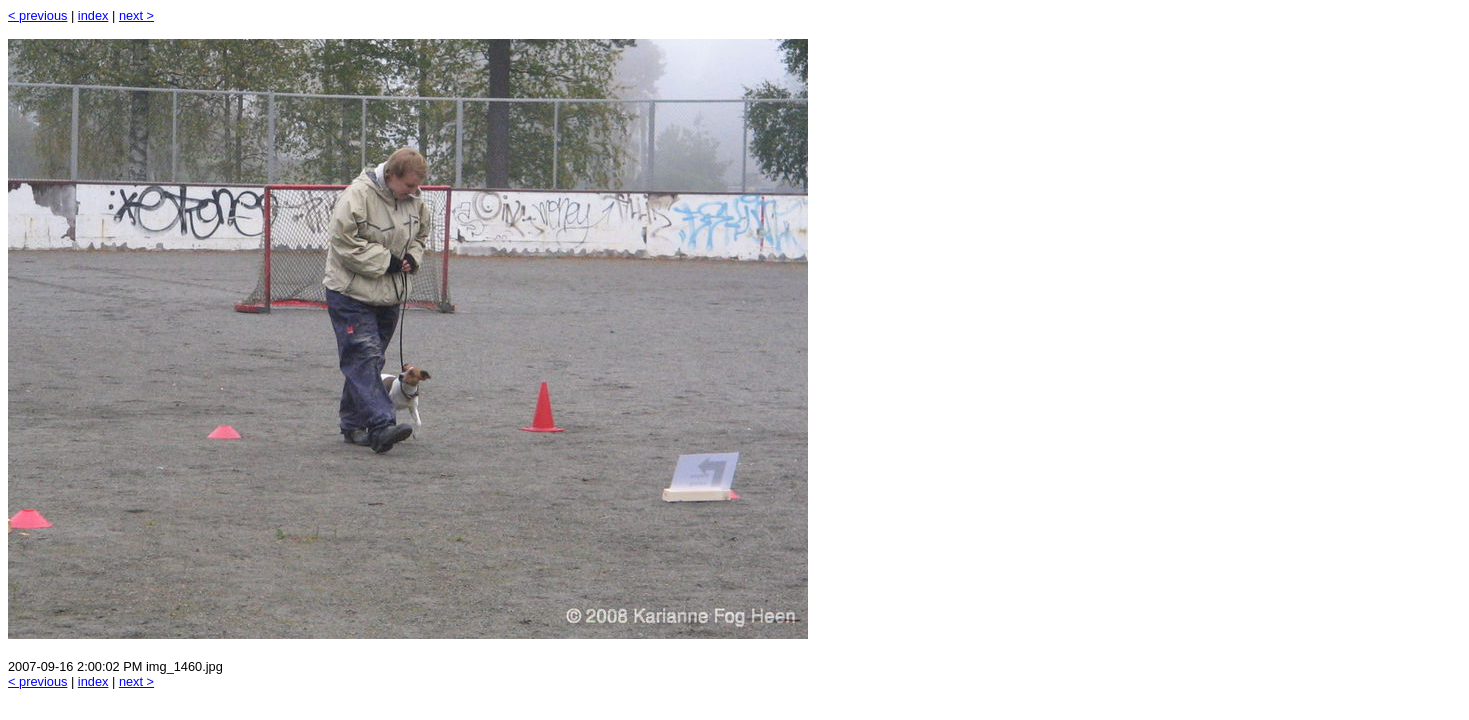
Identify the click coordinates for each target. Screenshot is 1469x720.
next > (136, 15)
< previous (37, 15)
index (93, 15)
